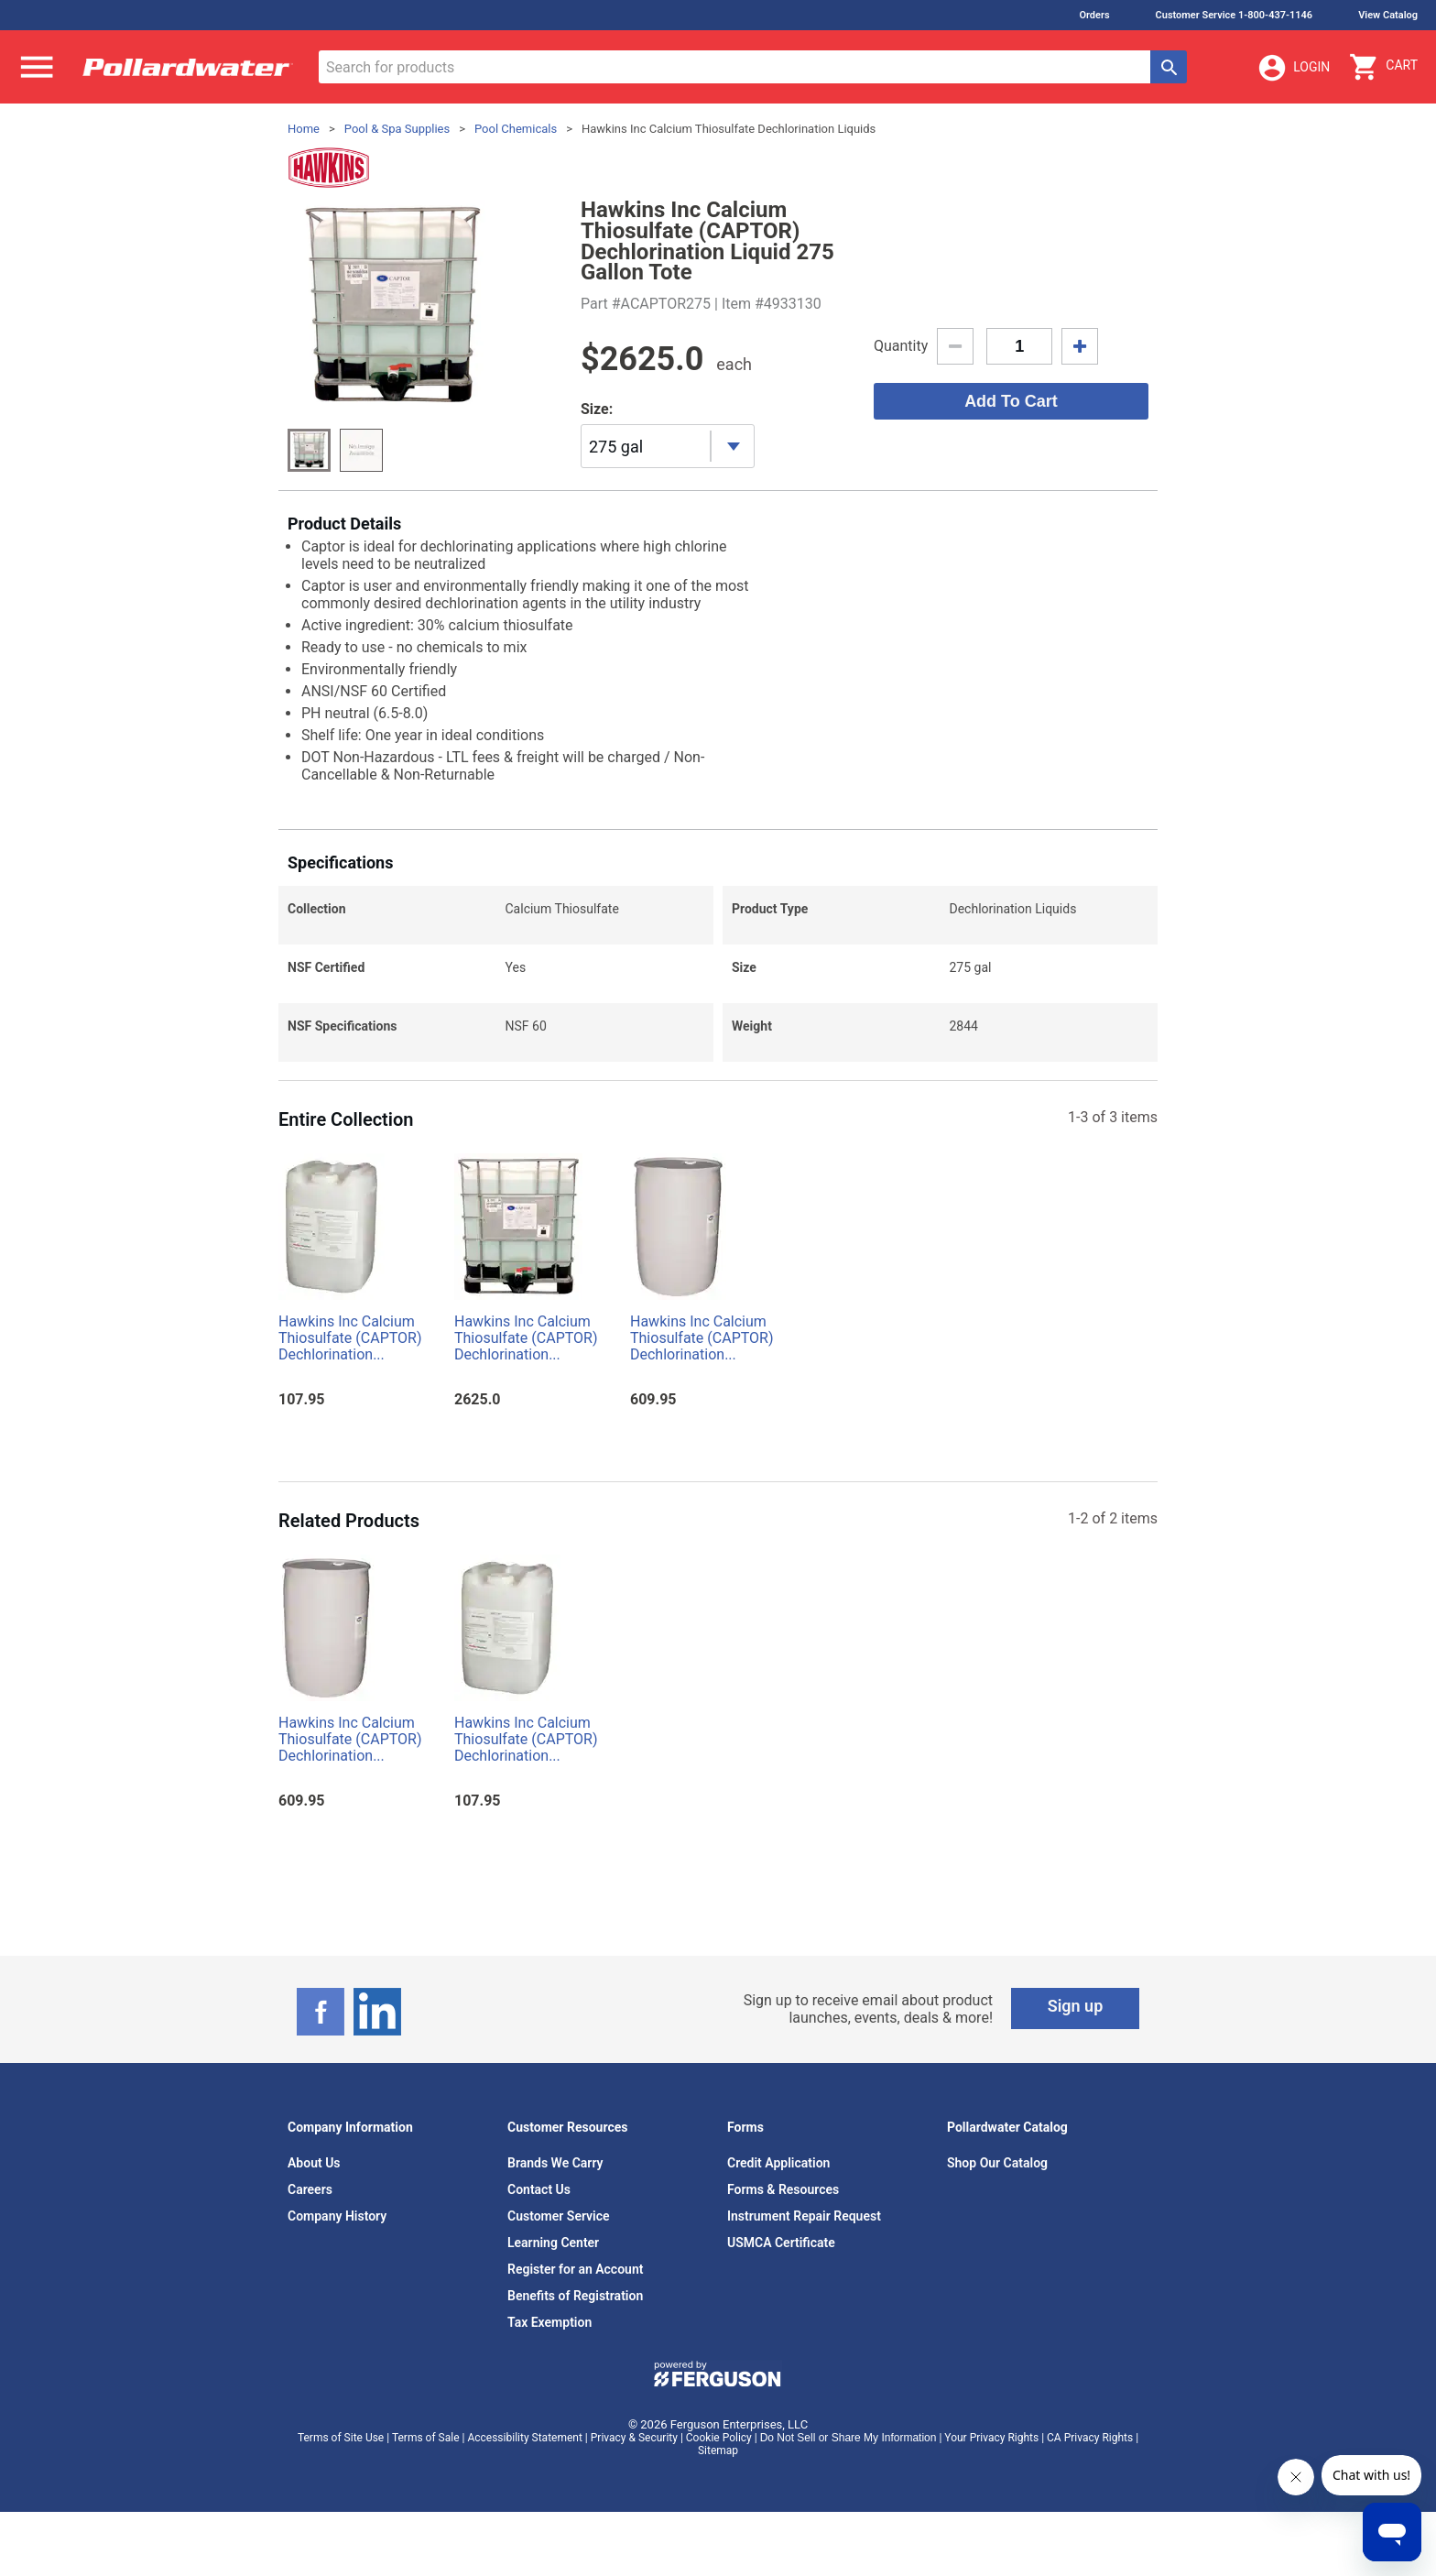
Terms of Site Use (341, 2437)
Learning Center (553, 2242)
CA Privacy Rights (1090, 2437)
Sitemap (718, 2450)
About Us (314, 2163)
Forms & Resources (783, 2189)
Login (1293, 67)
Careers (310, 2189)
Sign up (1076, 2005)
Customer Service (558, 2216)
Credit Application (778, 2163)
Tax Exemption (549, 2322)
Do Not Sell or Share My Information (848, 2437)
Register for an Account (575, 2269)
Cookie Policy (719, 2437)
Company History (337, 2216)
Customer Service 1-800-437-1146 (1234, 15)
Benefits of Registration (575, 2295)
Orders (1094, 15)
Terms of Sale (426, 2437)
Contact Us (539, 2189)
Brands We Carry (555, 2163)
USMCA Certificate (781, 2242)
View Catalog (1388, 15)
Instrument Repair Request (804, 2216)
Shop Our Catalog (997, 2163)
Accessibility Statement (524, 2437)
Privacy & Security (634, 2437)
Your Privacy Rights (991, 2437)
